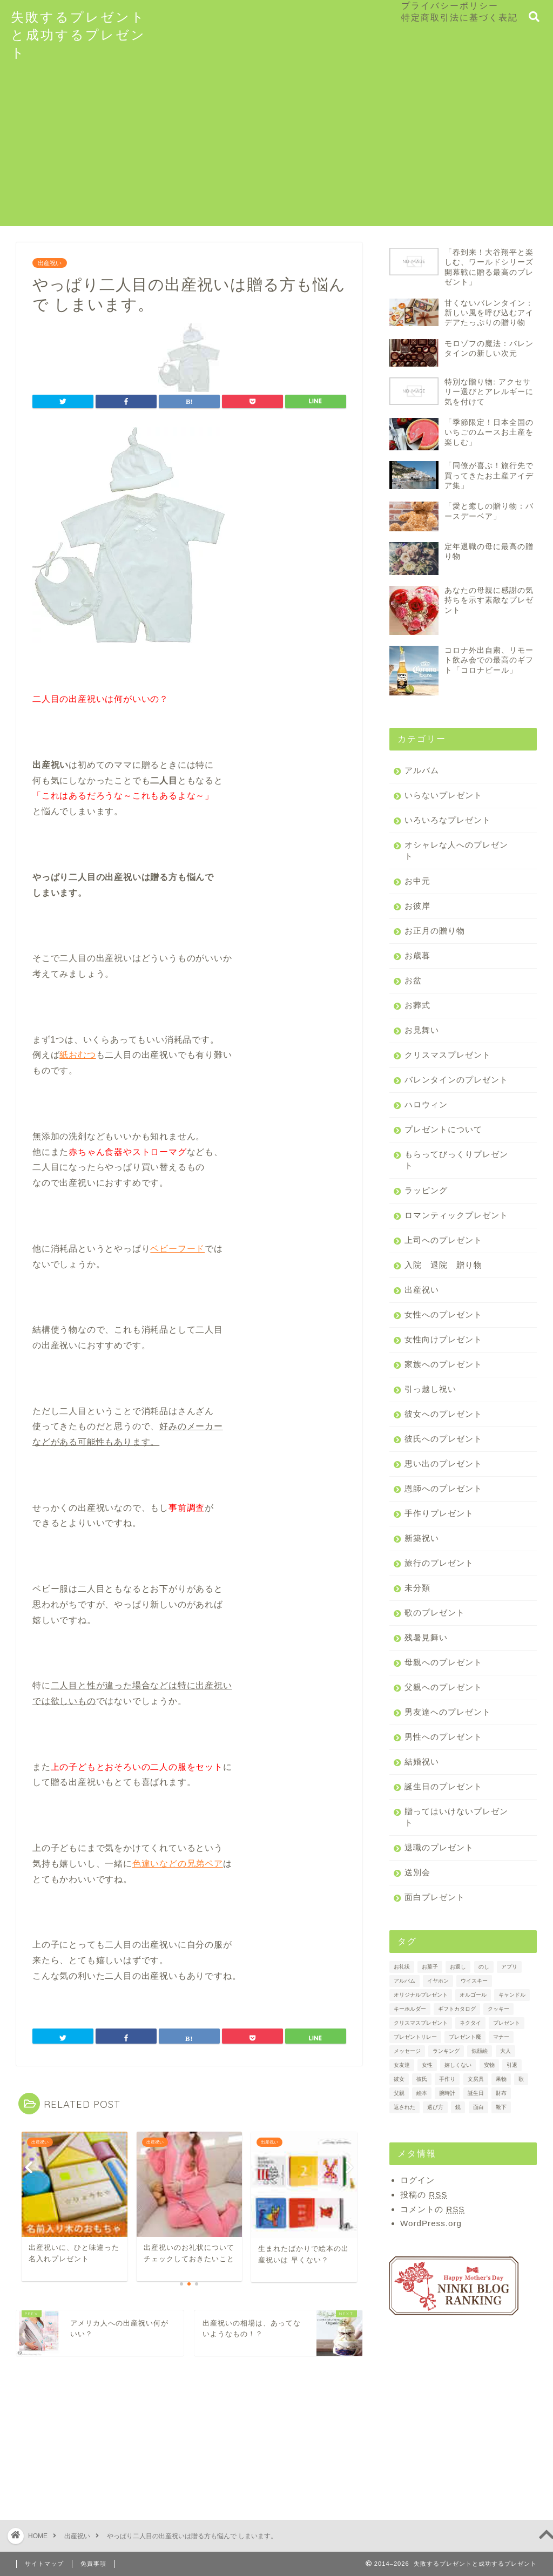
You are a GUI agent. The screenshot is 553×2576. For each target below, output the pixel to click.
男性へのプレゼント (443, 1736)
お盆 (413, 980)
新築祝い (421, 1538)
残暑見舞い (426, 1637)
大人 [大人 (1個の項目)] (505, 2051)
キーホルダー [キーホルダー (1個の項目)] (410, 2009)
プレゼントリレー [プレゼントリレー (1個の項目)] (415, 2037)
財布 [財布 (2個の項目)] (501, 2093)
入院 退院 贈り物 (443, 1264)
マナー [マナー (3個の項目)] (501, 2037)
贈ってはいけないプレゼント (456, 1817)
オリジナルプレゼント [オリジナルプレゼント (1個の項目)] (421, 1995)
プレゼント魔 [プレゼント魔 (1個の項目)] (465, 2037)
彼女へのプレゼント (443, 1413)
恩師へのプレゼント (443, 1488)
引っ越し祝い (430, 1389)
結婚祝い (421, 1761)
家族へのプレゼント (443, 1364)
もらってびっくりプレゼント (456, 1160)
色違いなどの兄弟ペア (177, 1863)
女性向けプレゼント (443, 1339)
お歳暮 (417, 955)
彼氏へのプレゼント (443, 1438)
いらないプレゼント (443, 795)
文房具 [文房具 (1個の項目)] (476, 2079)
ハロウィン (426, 1104)
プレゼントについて (443, 1129)
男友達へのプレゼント (447, 1711)
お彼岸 (417, 905)
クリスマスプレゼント (447, 1054)
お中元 (417, 880)
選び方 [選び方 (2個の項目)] (435, 2107)
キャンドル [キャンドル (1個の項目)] (511, 1995)
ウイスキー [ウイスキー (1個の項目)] (474, 1981)
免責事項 (93, 2563)
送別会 (417, 1872)
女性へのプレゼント (443, 1314)
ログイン (417, 2180)
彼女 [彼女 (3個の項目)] (399, 2079)
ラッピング (426, 1190)
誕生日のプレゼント (443, 1786)
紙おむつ (77, 1054)
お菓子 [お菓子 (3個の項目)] (430, 1967)
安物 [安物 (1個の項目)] (489, 2065)
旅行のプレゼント (439, 1562)
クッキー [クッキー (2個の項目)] (498, 2009)
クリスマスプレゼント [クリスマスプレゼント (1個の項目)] (421, 2023)
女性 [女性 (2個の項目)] (427, 2065)
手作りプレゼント (439, 1513)
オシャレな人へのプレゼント (456, 850)
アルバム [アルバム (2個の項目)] (404, 1981)
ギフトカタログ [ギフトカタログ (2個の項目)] (457, 2009)
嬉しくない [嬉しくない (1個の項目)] (457, 2065)
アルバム (421, 770)
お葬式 (417, 1005)
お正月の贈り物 (434, 930)
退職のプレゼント (439, 1847)
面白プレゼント (434, 1897)
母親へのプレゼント (443, 1662)
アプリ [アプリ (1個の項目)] (509, 1967)
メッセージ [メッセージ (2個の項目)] (407, 2051)
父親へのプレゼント (443, 1687)
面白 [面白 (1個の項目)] (478, 2107)
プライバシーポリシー (449, 5)
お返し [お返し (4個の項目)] (458, 1967)
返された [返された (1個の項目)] (404, 2107)
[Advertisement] (276, 150)
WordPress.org (431, 2223)
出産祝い (50, 263)
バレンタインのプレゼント (456, 1079)
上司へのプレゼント (443, 1240)
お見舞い (421, 1030)
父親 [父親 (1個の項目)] (399, 2093)
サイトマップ (44, 2563)
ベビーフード (177, 1248)
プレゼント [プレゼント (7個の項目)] (506, 2023)
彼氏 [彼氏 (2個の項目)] (421, 2079)
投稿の (423, 2194)
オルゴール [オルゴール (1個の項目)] (473, 1995)
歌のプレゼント (434, 1612)
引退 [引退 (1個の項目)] (512, 2065)
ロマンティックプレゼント (456, 1215)
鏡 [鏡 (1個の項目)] (458, 2107)
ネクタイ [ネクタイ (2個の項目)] (470, 2023)
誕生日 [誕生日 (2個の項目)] (476, 2093)
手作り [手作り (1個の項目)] (447, 2079)
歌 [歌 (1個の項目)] (521, 2079)
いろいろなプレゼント (447, 819)
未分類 (417, 1587)
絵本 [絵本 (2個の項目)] (421, 2093)
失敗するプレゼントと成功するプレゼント (78, 34)
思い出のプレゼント (443, 1463)
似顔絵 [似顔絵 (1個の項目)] (479, 2051)
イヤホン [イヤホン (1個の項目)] (438, 1981)
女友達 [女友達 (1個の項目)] (402, 2065)
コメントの (432, 2209)
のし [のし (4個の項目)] (483, 1967)
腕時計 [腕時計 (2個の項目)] (447, 2093)
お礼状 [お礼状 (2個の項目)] (402, 1967)
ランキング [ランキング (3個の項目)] (446, 2051)
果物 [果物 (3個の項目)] (501, 2079)
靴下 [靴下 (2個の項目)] (501, 2107)
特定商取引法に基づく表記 (459, 17)
